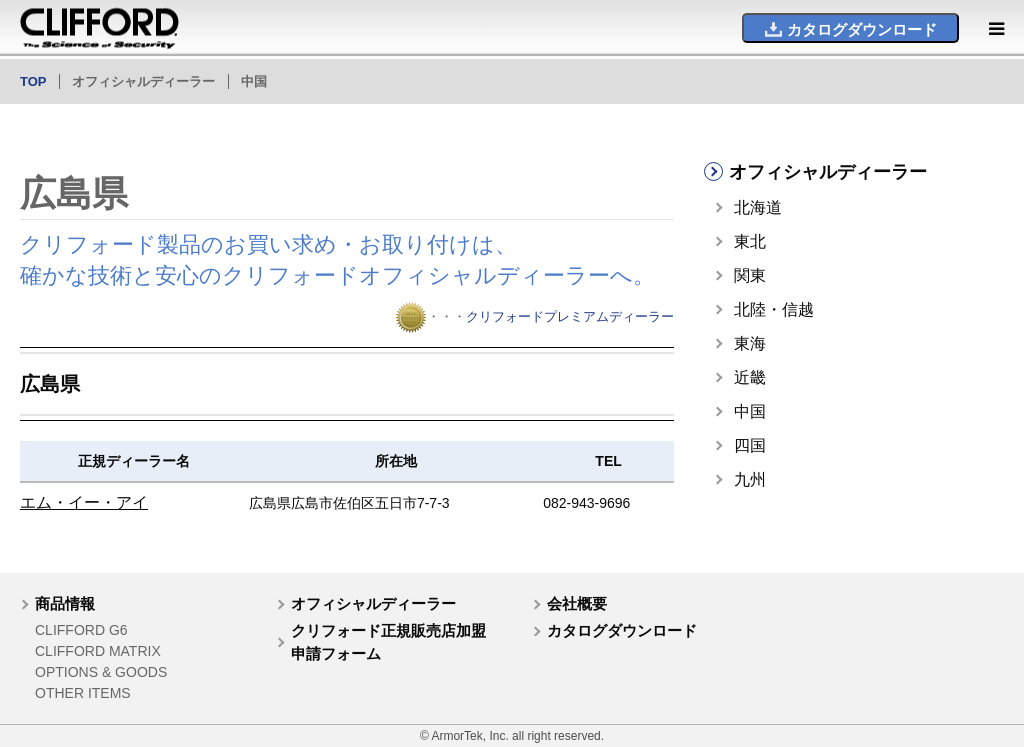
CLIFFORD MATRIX (98, 651)
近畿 (750, 377)
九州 (750, 479)
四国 (750, 445)
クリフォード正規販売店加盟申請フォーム (388, 642)
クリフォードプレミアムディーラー (570, 316)
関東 (750, 275)
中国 (750, 411)
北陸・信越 (774, 309)
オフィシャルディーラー (373, 603)
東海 (750, 343)
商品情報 (65, 603)
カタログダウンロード (622, 630)
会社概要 (577, 603)
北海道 (758, 207)
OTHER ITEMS (83, 693)
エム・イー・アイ (84, 502)
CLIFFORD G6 (81, 630)
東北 (750, 241)
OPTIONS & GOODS (101, 672)
